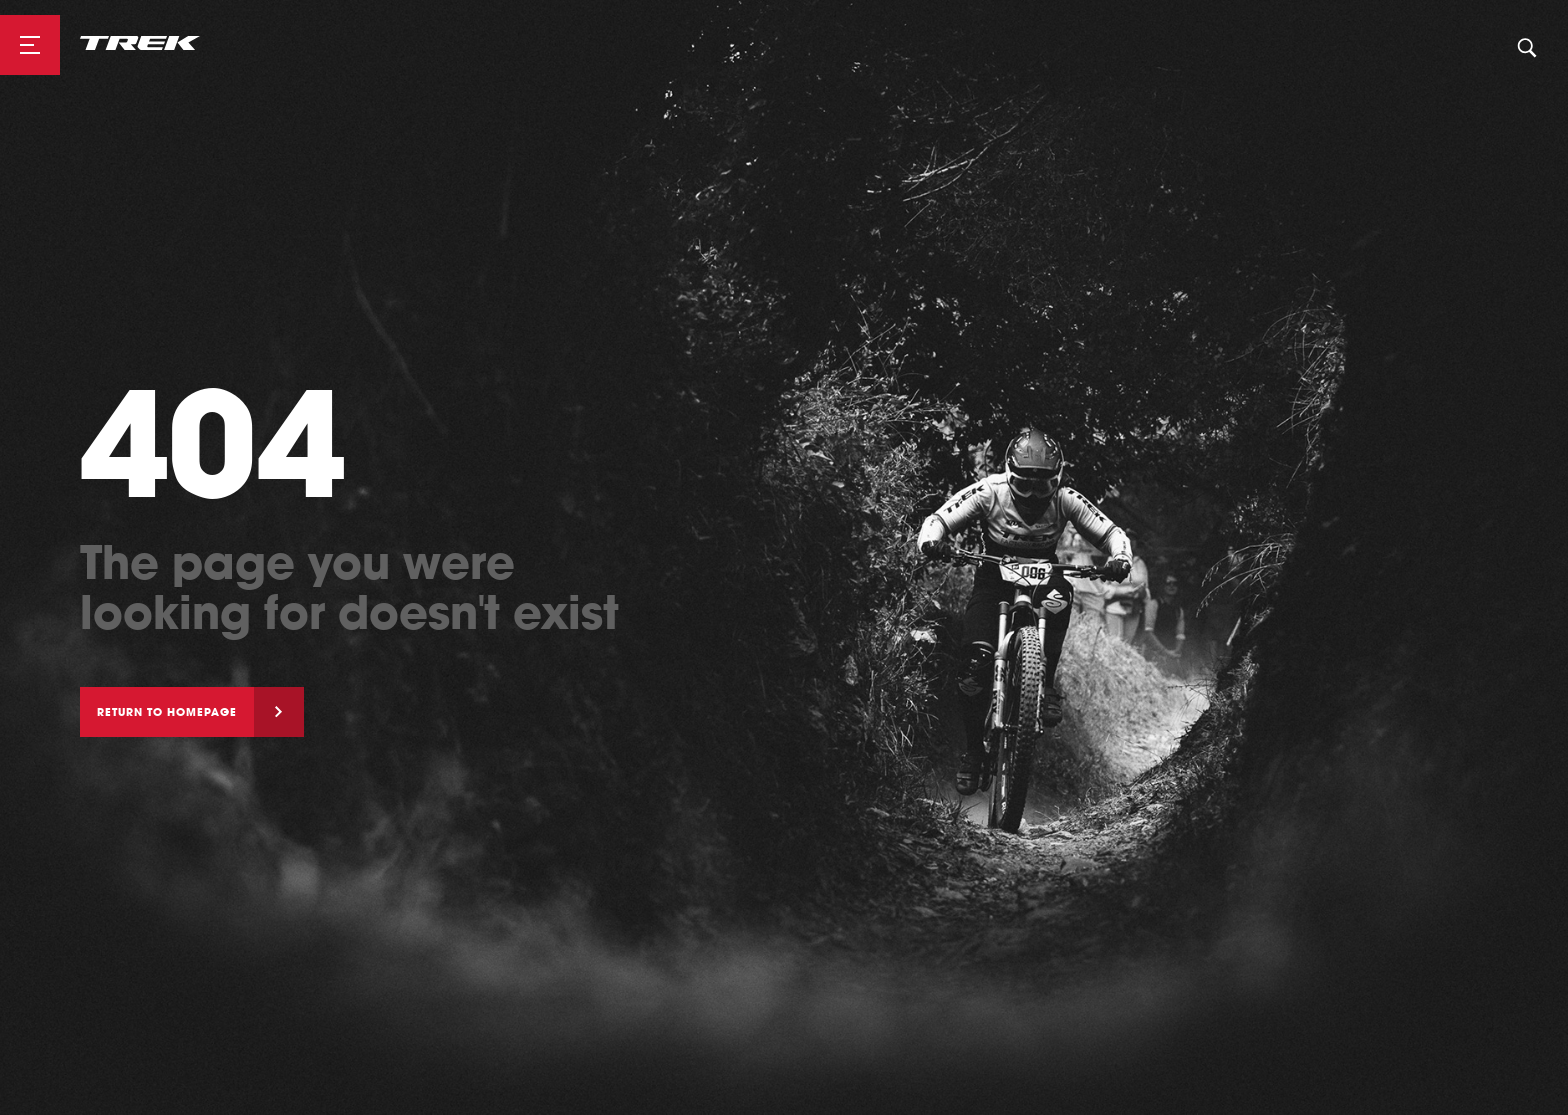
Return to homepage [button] (167, 712)
